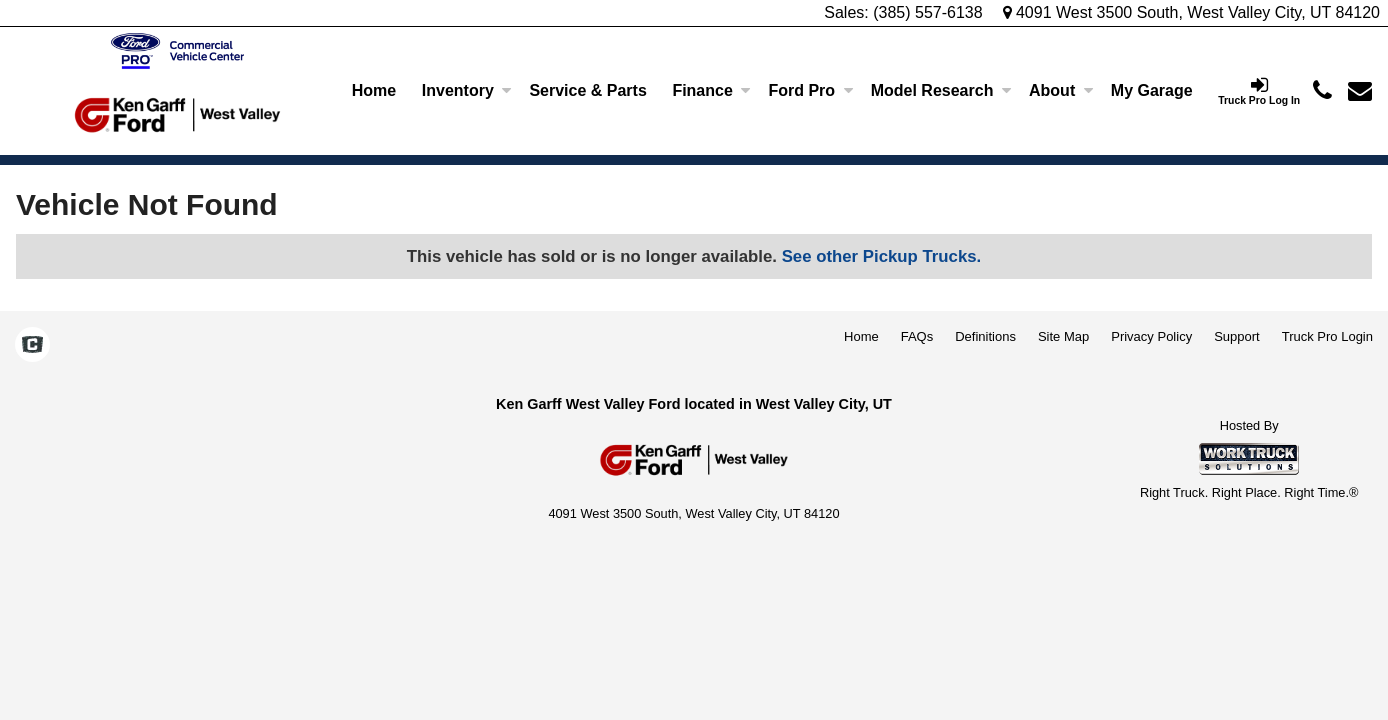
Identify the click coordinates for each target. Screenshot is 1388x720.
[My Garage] (1151, 91)
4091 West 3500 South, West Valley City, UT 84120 (1192, 12)
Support (1237, 336)
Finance (711, 90)
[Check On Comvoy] (32, 346)
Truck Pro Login (1327, 336)
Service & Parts (587, 90)
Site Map (1063, 336)
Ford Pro (810, 90)
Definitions (985, 336)
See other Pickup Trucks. (882, 256)
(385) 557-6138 (927, 12)
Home (374, 90)
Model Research (941, 90)
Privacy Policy (1151, 336)
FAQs (917, 336)
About (1061, 90)
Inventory (467, 90)
